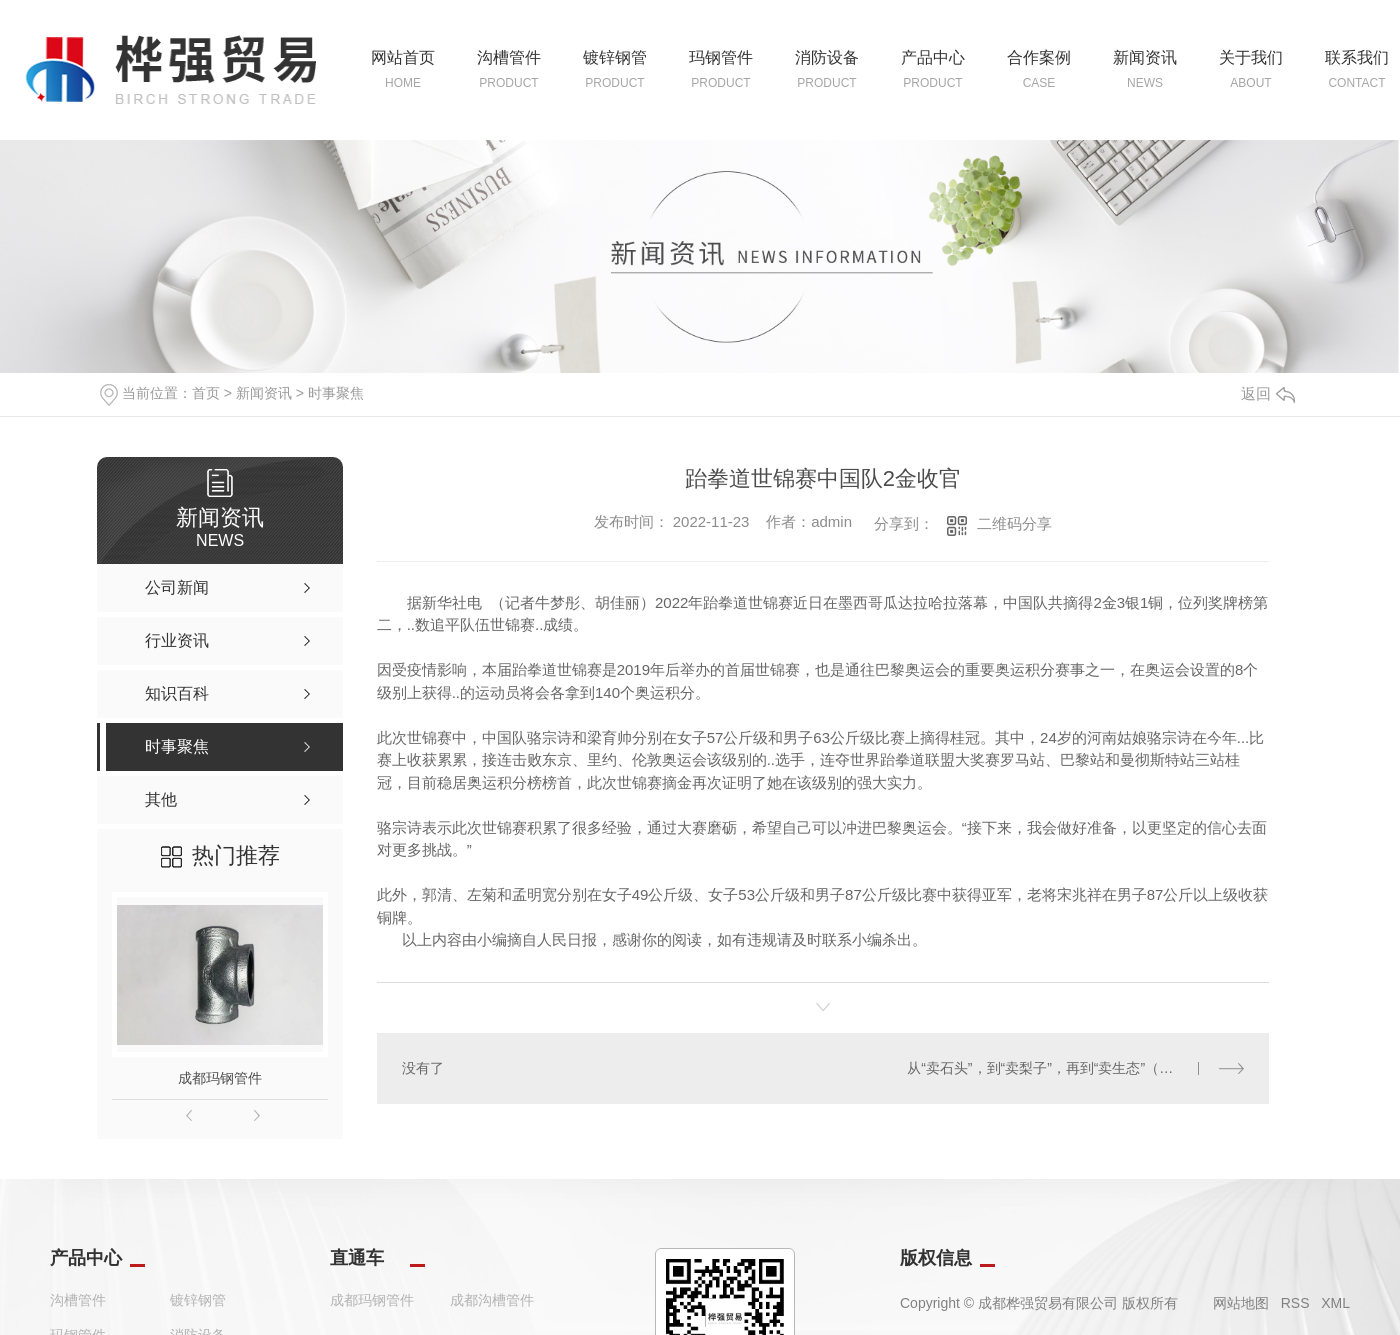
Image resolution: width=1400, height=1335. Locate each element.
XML (1335, 1303)
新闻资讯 (264, 393)
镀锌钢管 (198, 1300)
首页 (206, 393)
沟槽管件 (78, 1300)
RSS (1295, 1303)
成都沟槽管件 (492, 1300)
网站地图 (1241, 1303)
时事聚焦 (336, 393)
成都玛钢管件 (220, 1078)
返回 (1268, 393)
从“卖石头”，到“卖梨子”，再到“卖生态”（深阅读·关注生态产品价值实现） (1075, 1068)
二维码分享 (1014, 523)
